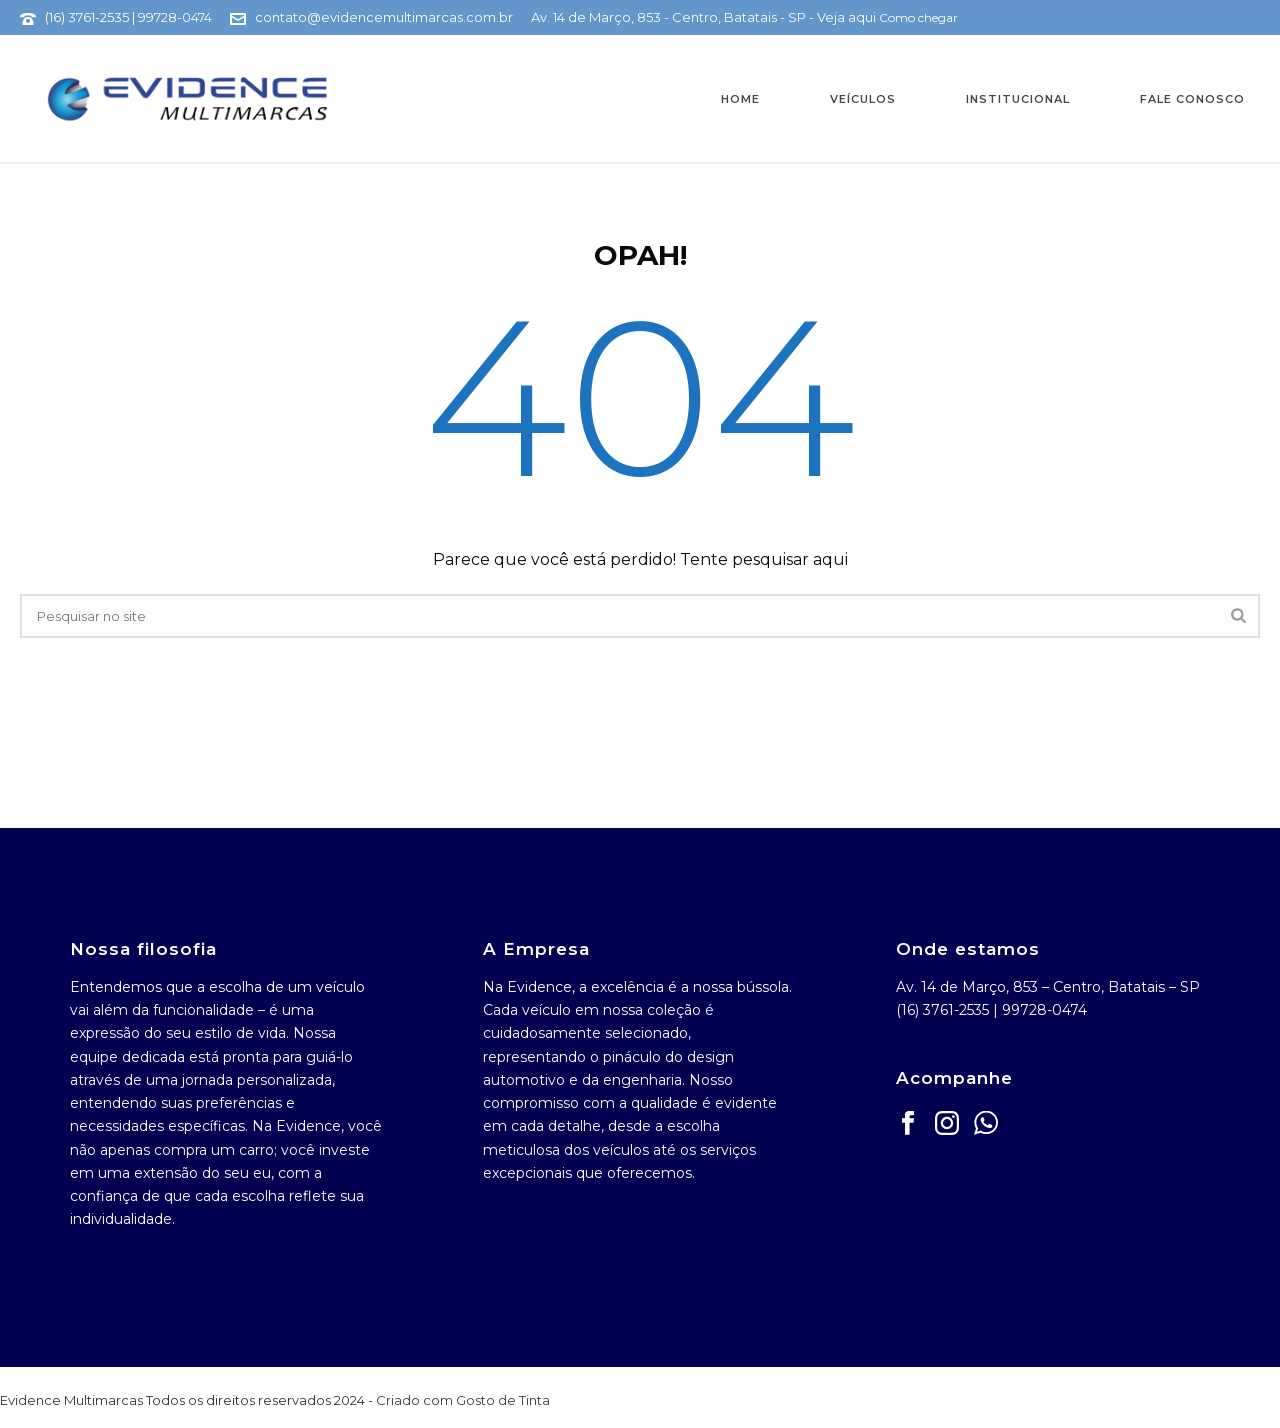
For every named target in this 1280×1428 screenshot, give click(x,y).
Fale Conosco (1192, 99)
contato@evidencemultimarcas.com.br (384, 17)
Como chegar (918, 17)
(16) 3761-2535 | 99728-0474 (128, 17)
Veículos (863, 99)
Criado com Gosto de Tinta (463, 1400)
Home (740, 99)
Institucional (1018, 99)
